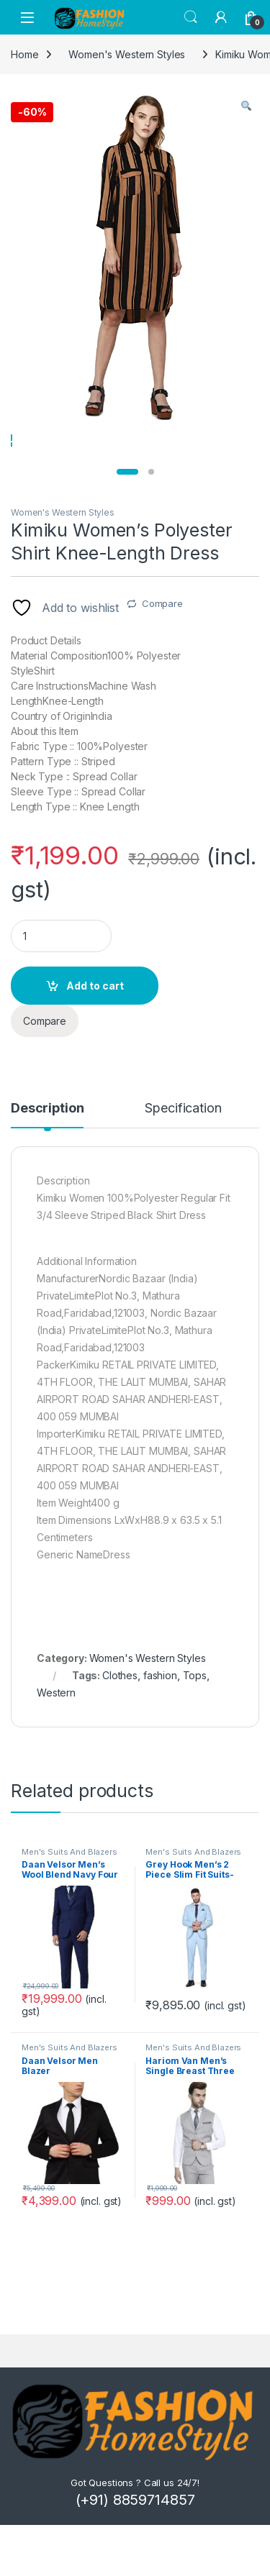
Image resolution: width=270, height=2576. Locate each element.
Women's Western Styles (62, 572)
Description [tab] (47, 1170)
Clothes (120, 1736)
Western (56, 1753)
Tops (195, 1736)
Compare (162, 664)
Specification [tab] (183, 1170)
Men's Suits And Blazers (69, 1912)
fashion (160, 1736)
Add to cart (95, 1046)
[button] (246, 106)
